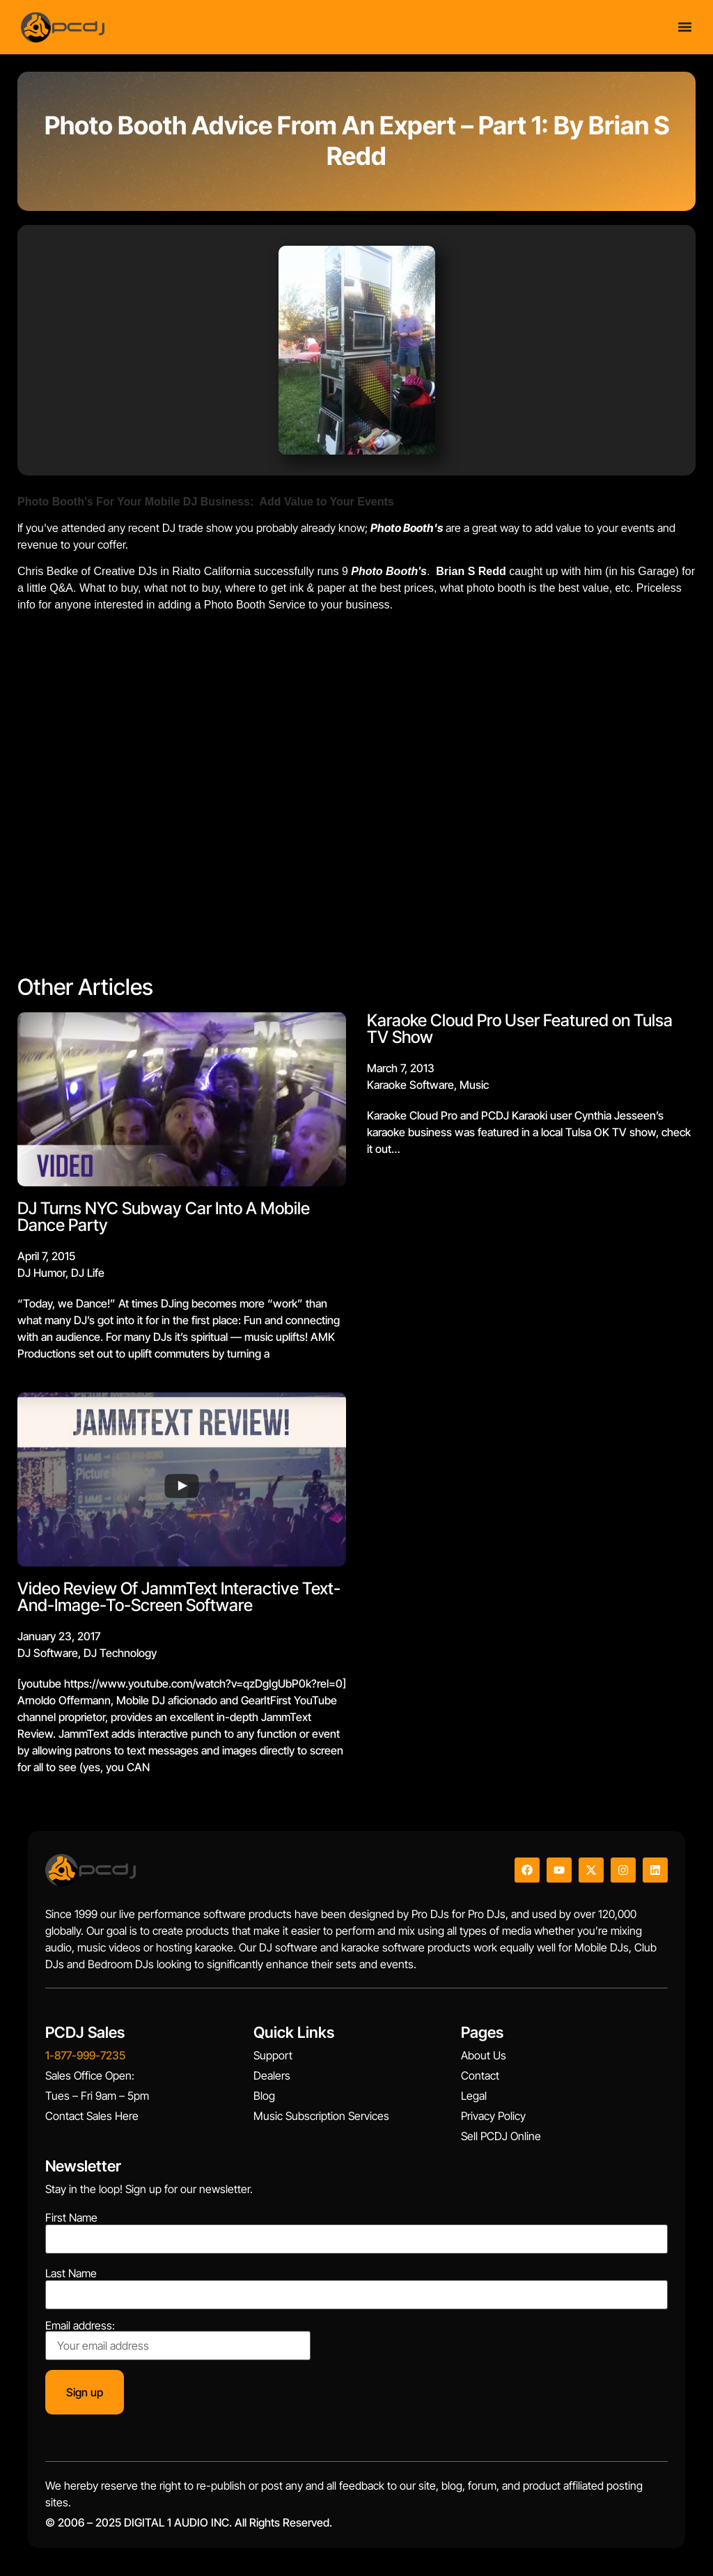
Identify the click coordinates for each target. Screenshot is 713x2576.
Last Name (71, 2273)
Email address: (178, 2340)
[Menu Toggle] (684, 26)
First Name (71, 2217)
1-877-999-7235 (85, 2055)
